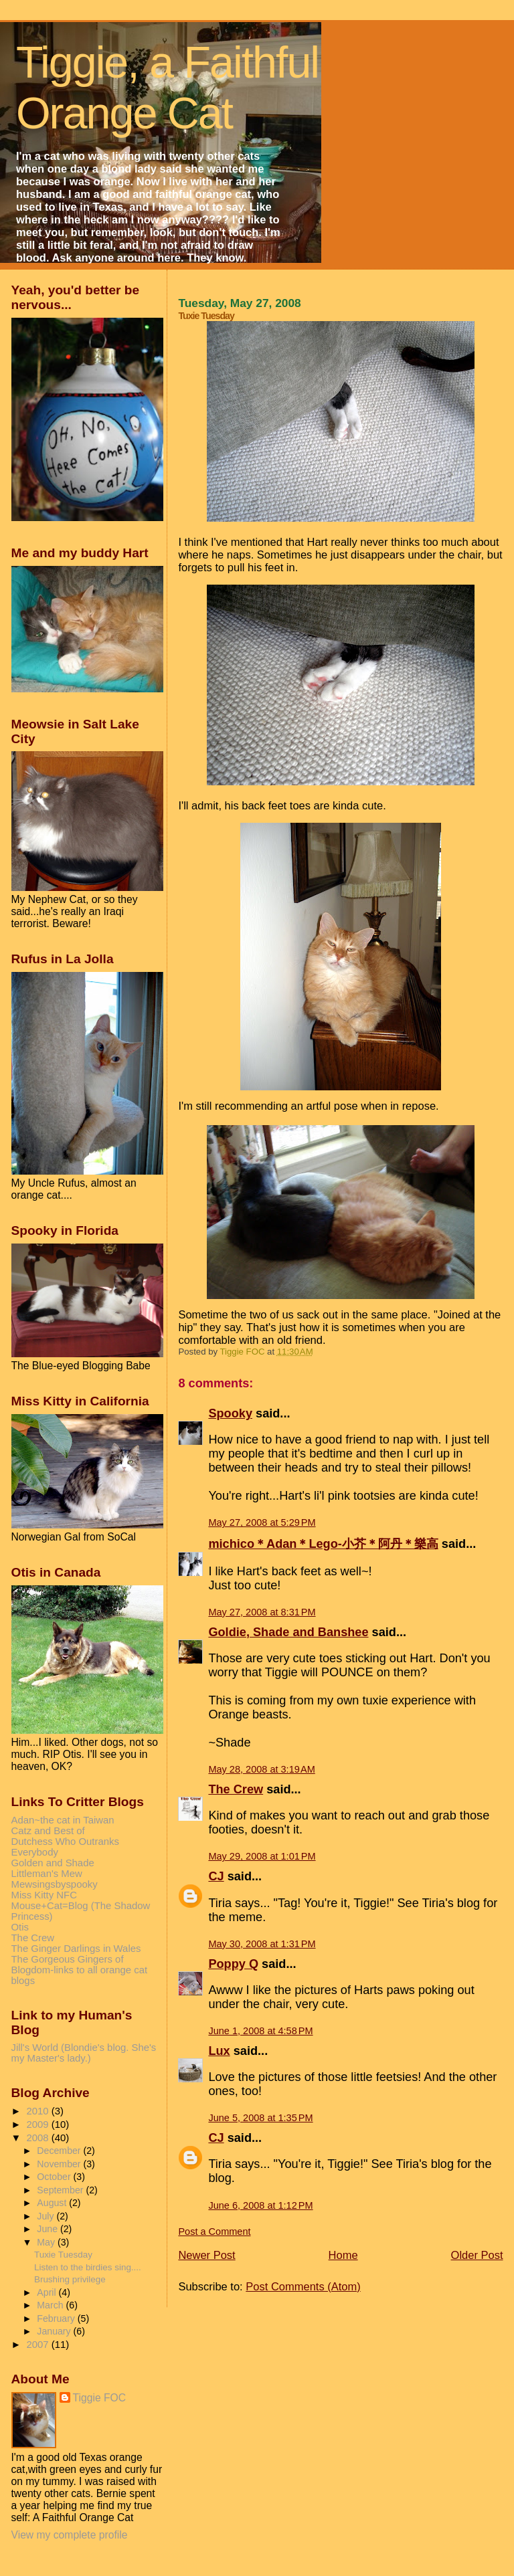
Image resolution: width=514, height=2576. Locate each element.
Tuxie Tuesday (63, 2255)
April (47, 2292)
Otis (20, 1927)
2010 (39, 2111)
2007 (39, 2344)
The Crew (235, 1789)
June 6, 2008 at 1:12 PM (260, 2205)
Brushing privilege (70, 2279)
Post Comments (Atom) (303, 2286)
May (47, 2242)
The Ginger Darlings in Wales (76, 1948)
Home (343, 2255)
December (60, 2150)
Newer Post (206, 2255)
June (48, 2228)
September (61, 2190)
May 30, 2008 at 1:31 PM (261, 1944)
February (57, 2318)
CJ (216, 1876)
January (55, 2331)
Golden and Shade (52, 1863)
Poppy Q (233, 1964)
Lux (219, 2051)
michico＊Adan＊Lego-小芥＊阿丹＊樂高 (323, 1544)
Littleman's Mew (46, 1873)
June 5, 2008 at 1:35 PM (260, 2117)
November (60, 2164)
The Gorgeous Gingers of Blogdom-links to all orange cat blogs (79, 1970)
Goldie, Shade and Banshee (288, 1632)
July (46, 2216)
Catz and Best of (48, 1830)
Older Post (477, 2255)
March (51, 2305)
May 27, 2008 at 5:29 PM (261, 1522)
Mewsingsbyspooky (54, 1884)
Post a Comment (214, 2231)
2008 (39, 2138)
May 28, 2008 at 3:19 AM (261, 1769)
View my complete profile (69, 2535)
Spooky (230, 1413)
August (53, 2202)
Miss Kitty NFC (44, 1895)
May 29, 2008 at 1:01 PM (261, 1856)
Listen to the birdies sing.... (87, 2267)
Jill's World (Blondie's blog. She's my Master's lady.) (84, 2053)
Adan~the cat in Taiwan (62, 1820)
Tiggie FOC (99, 2397)
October (55, 2176)
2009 (39, 2124)
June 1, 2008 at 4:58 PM (260, 2030)
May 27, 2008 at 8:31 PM (261, 1612)
